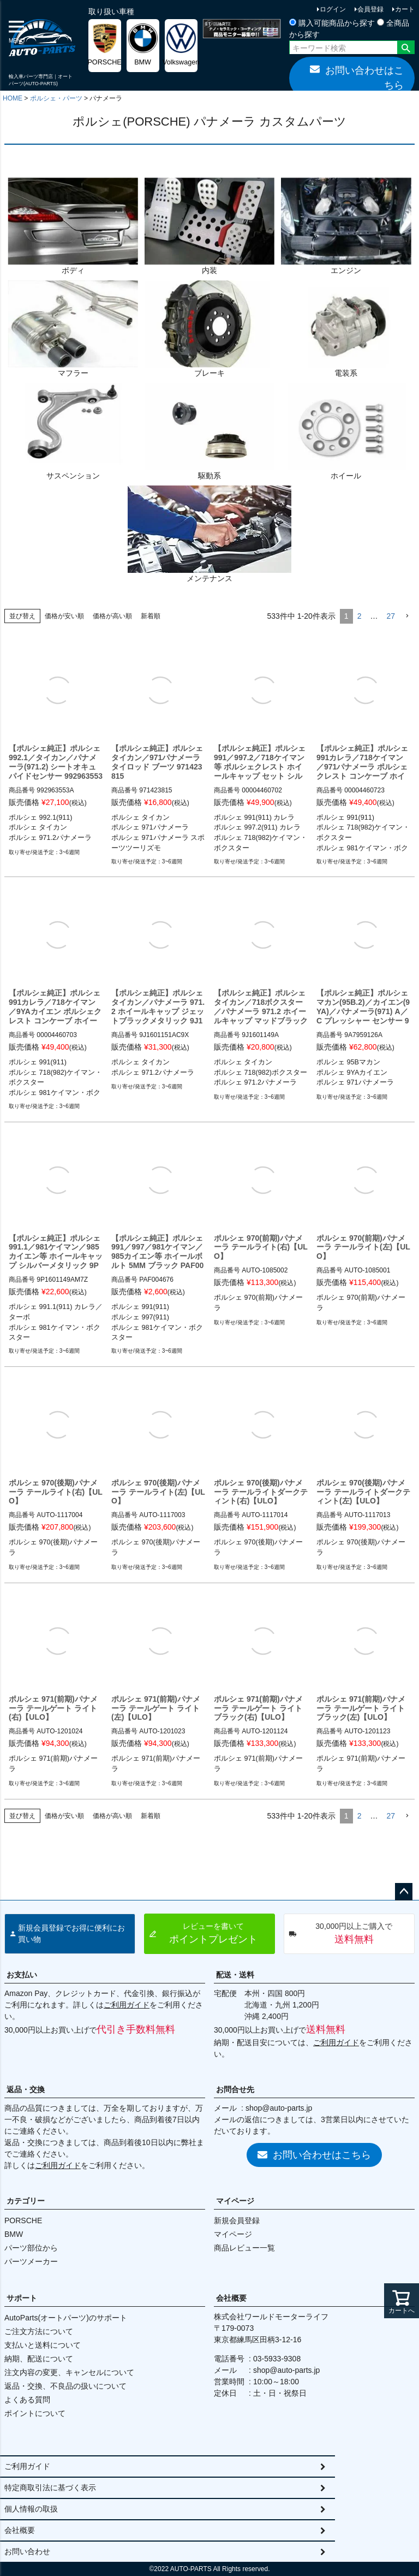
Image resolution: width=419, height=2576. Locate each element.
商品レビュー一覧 (244, 2247)
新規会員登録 (237, 2220)
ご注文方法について (38, 2331)
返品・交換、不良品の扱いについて (65, 2386)
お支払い (22, 1974)
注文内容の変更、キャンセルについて (69, 2372)
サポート (22, 2298)
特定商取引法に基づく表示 (50, 2487)
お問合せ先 (235, 2089)
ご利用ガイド (126, 2004)
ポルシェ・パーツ (56, 98)
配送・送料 (235, 1974)
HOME (12, 98)
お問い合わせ (27, 2551)
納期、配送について (38, 2358)
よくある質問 (27, 2399)
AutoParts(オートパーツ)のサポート (65, 2317)
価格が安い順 (64, 616)
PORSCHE (23, 2220)
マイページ (235, 2200)
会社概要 (231, 2298)
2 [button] (359, 616)
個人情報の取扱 (31, 2508)
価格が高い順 (112, 616)
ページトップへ (403, 1891)
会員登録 (370, 9)
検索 (405, 48)
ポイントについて (34, 2413)
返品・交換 (26, 2089)
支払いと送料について (42, 2345)
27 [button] (390, 616)
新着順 (150, 616)
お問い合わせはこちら (357, 77)
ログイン (333, 9)
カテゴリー (26, 2200)
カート (405, 9)
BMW (13, 2234)
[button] (407, 616)
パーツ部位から (31, 2247)
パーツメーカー (31, 2261)
